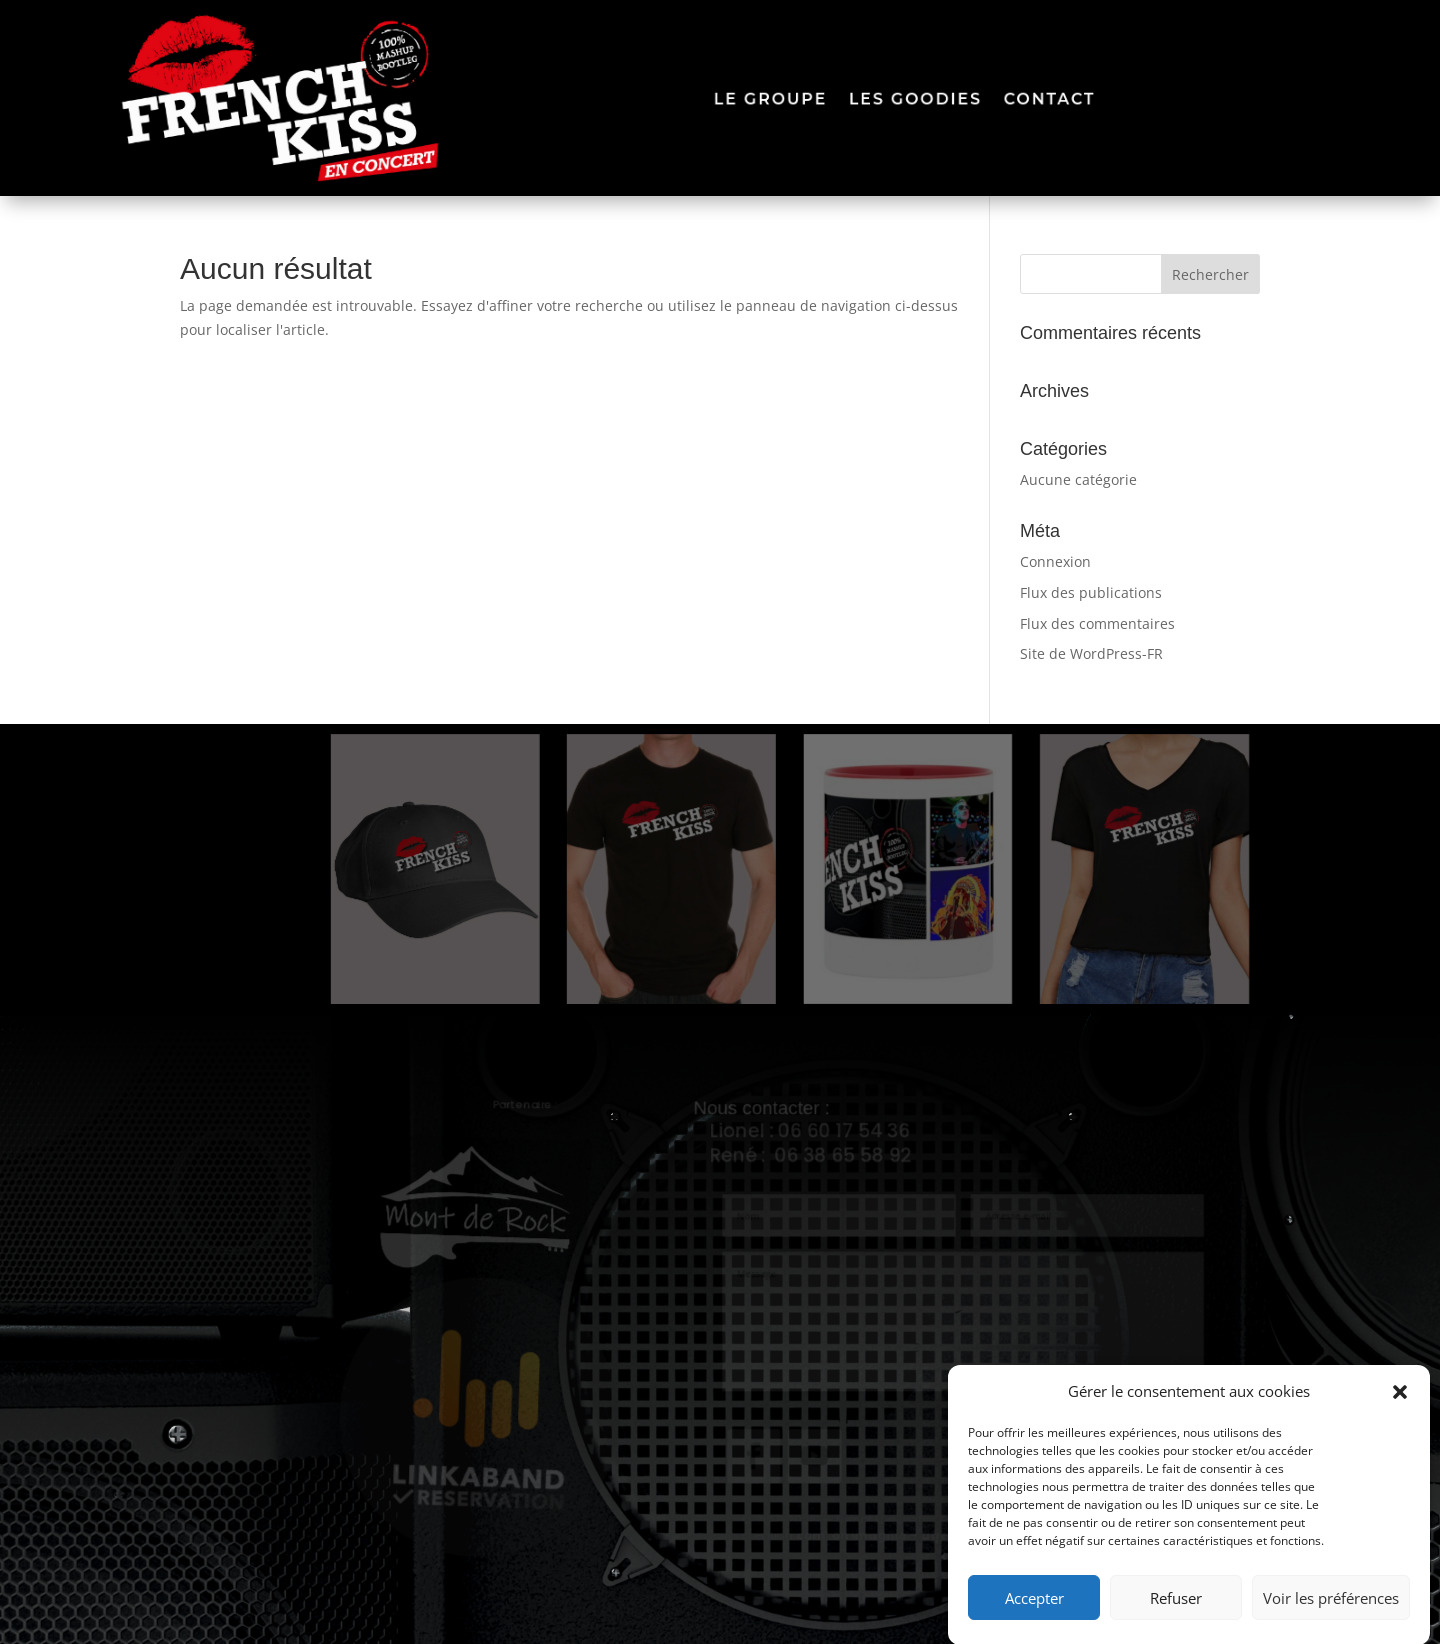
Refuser (1176, 1610)
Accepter (1034, 1610)
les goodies (918, 97)
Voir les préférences (1331, 1610)
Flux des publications (1091, 592)
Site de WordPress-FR (1091, 653)
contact (1054, 97)
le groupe (771, 97)
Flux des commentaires (1097, 623)
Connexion (1055, 561)
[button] (1400, 1405)
